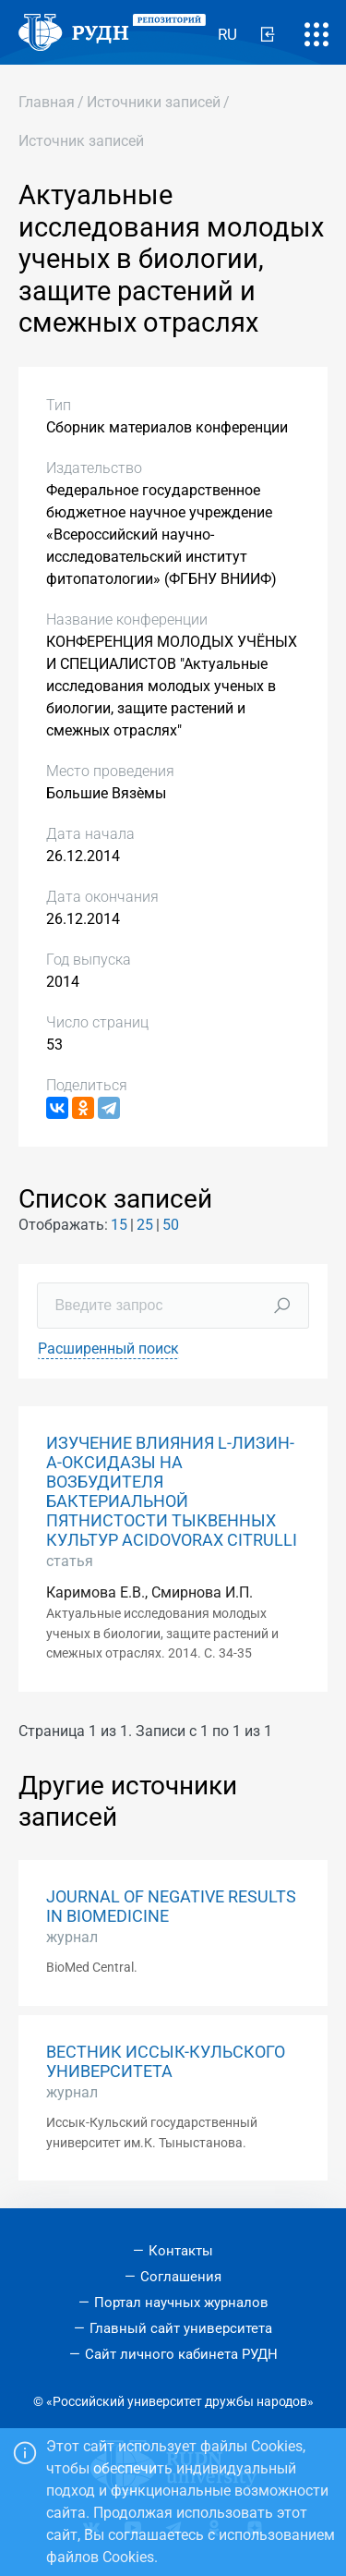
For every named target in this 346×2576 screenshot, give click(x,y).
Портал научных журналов (181, 2302)
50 (170, 1224)
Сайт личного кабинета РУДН (181, 2354)
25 (145, 1224)
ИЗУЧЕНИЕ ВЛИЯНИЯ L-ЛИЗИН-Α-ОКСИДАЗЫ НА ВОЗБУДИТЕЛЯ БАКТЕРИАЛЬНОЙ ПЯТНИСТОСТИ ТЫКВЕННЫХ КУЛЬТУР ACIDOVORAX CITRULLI (171, 1492)
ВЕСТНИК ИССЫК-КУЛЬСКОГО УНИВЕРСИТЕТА (165, 2062)
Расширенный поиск (108, 1348)
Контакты (181, 2250)
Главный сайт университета (180, 2328)
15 (119, 1224)
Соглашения (180, 2276)
